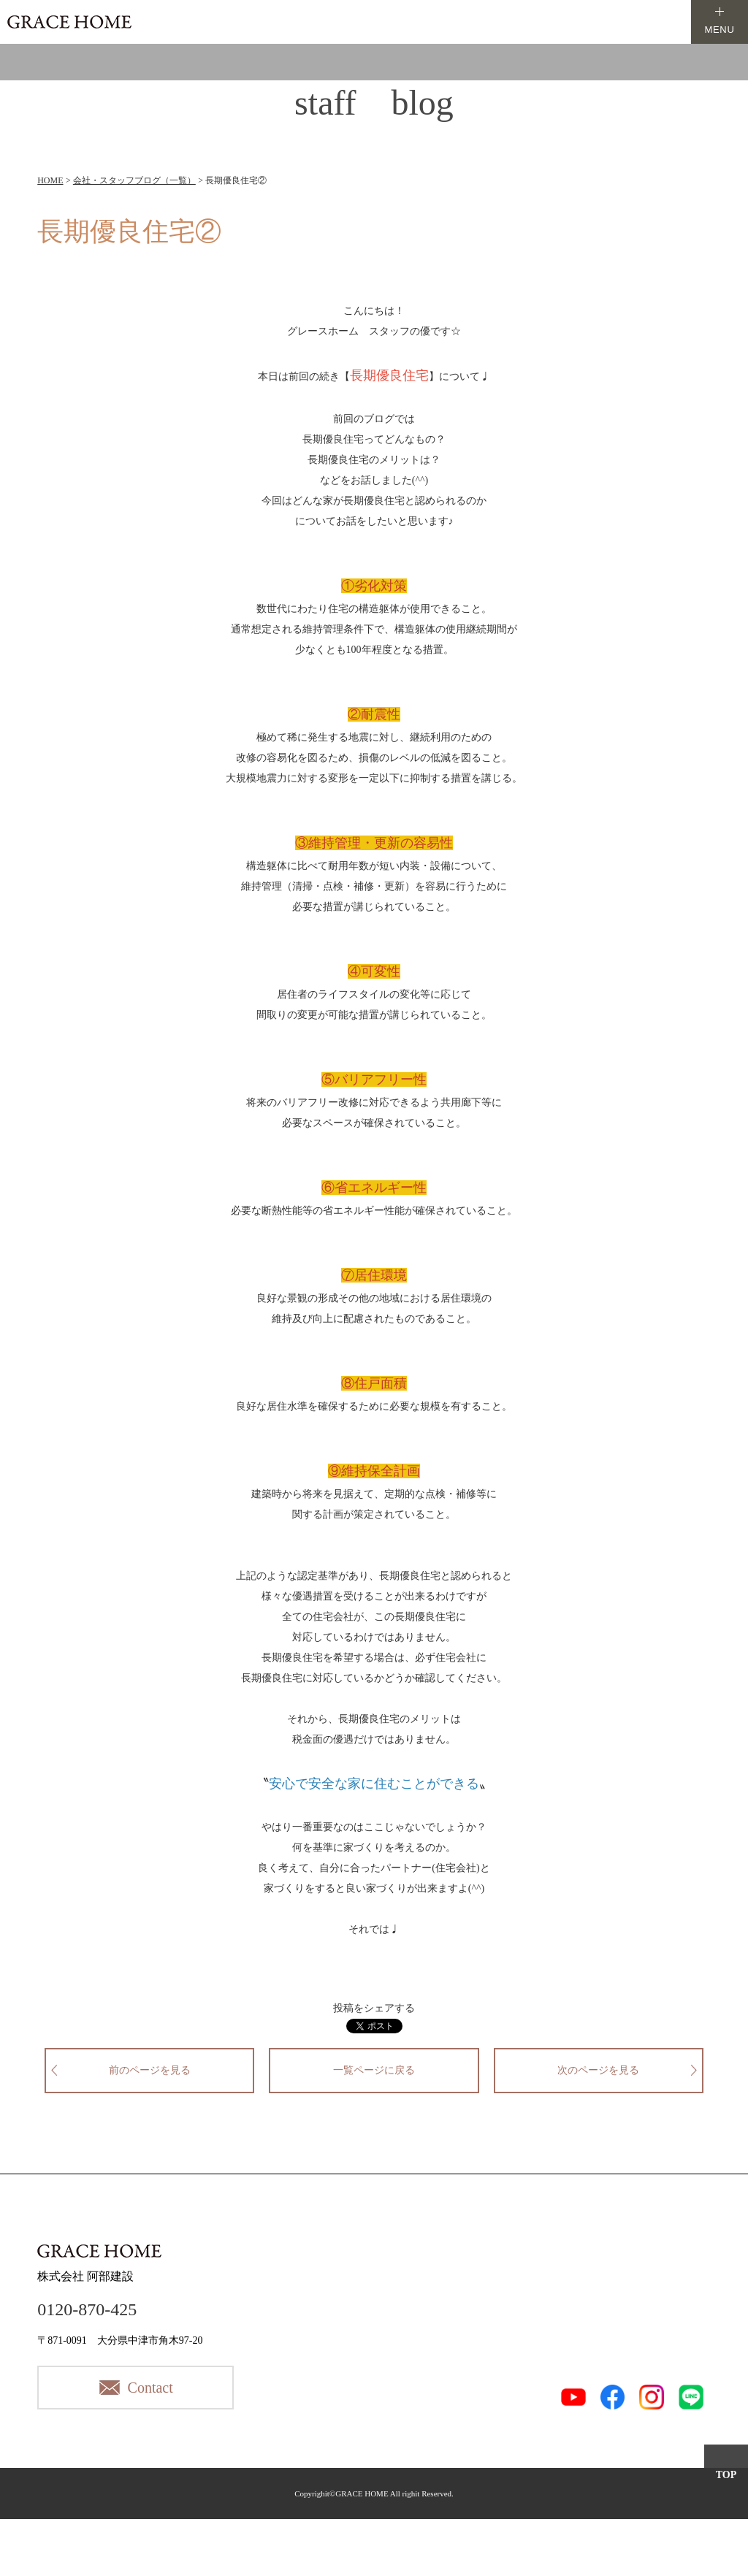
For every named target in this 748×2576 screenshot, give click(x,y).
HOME (50, 180)
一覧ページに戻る (374, 2070)
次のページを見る (598, 2070)
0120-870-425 (87, 2309)
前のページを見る (150, 2070)
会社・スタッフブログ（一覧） (134, 180)
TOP (726, 2474)
